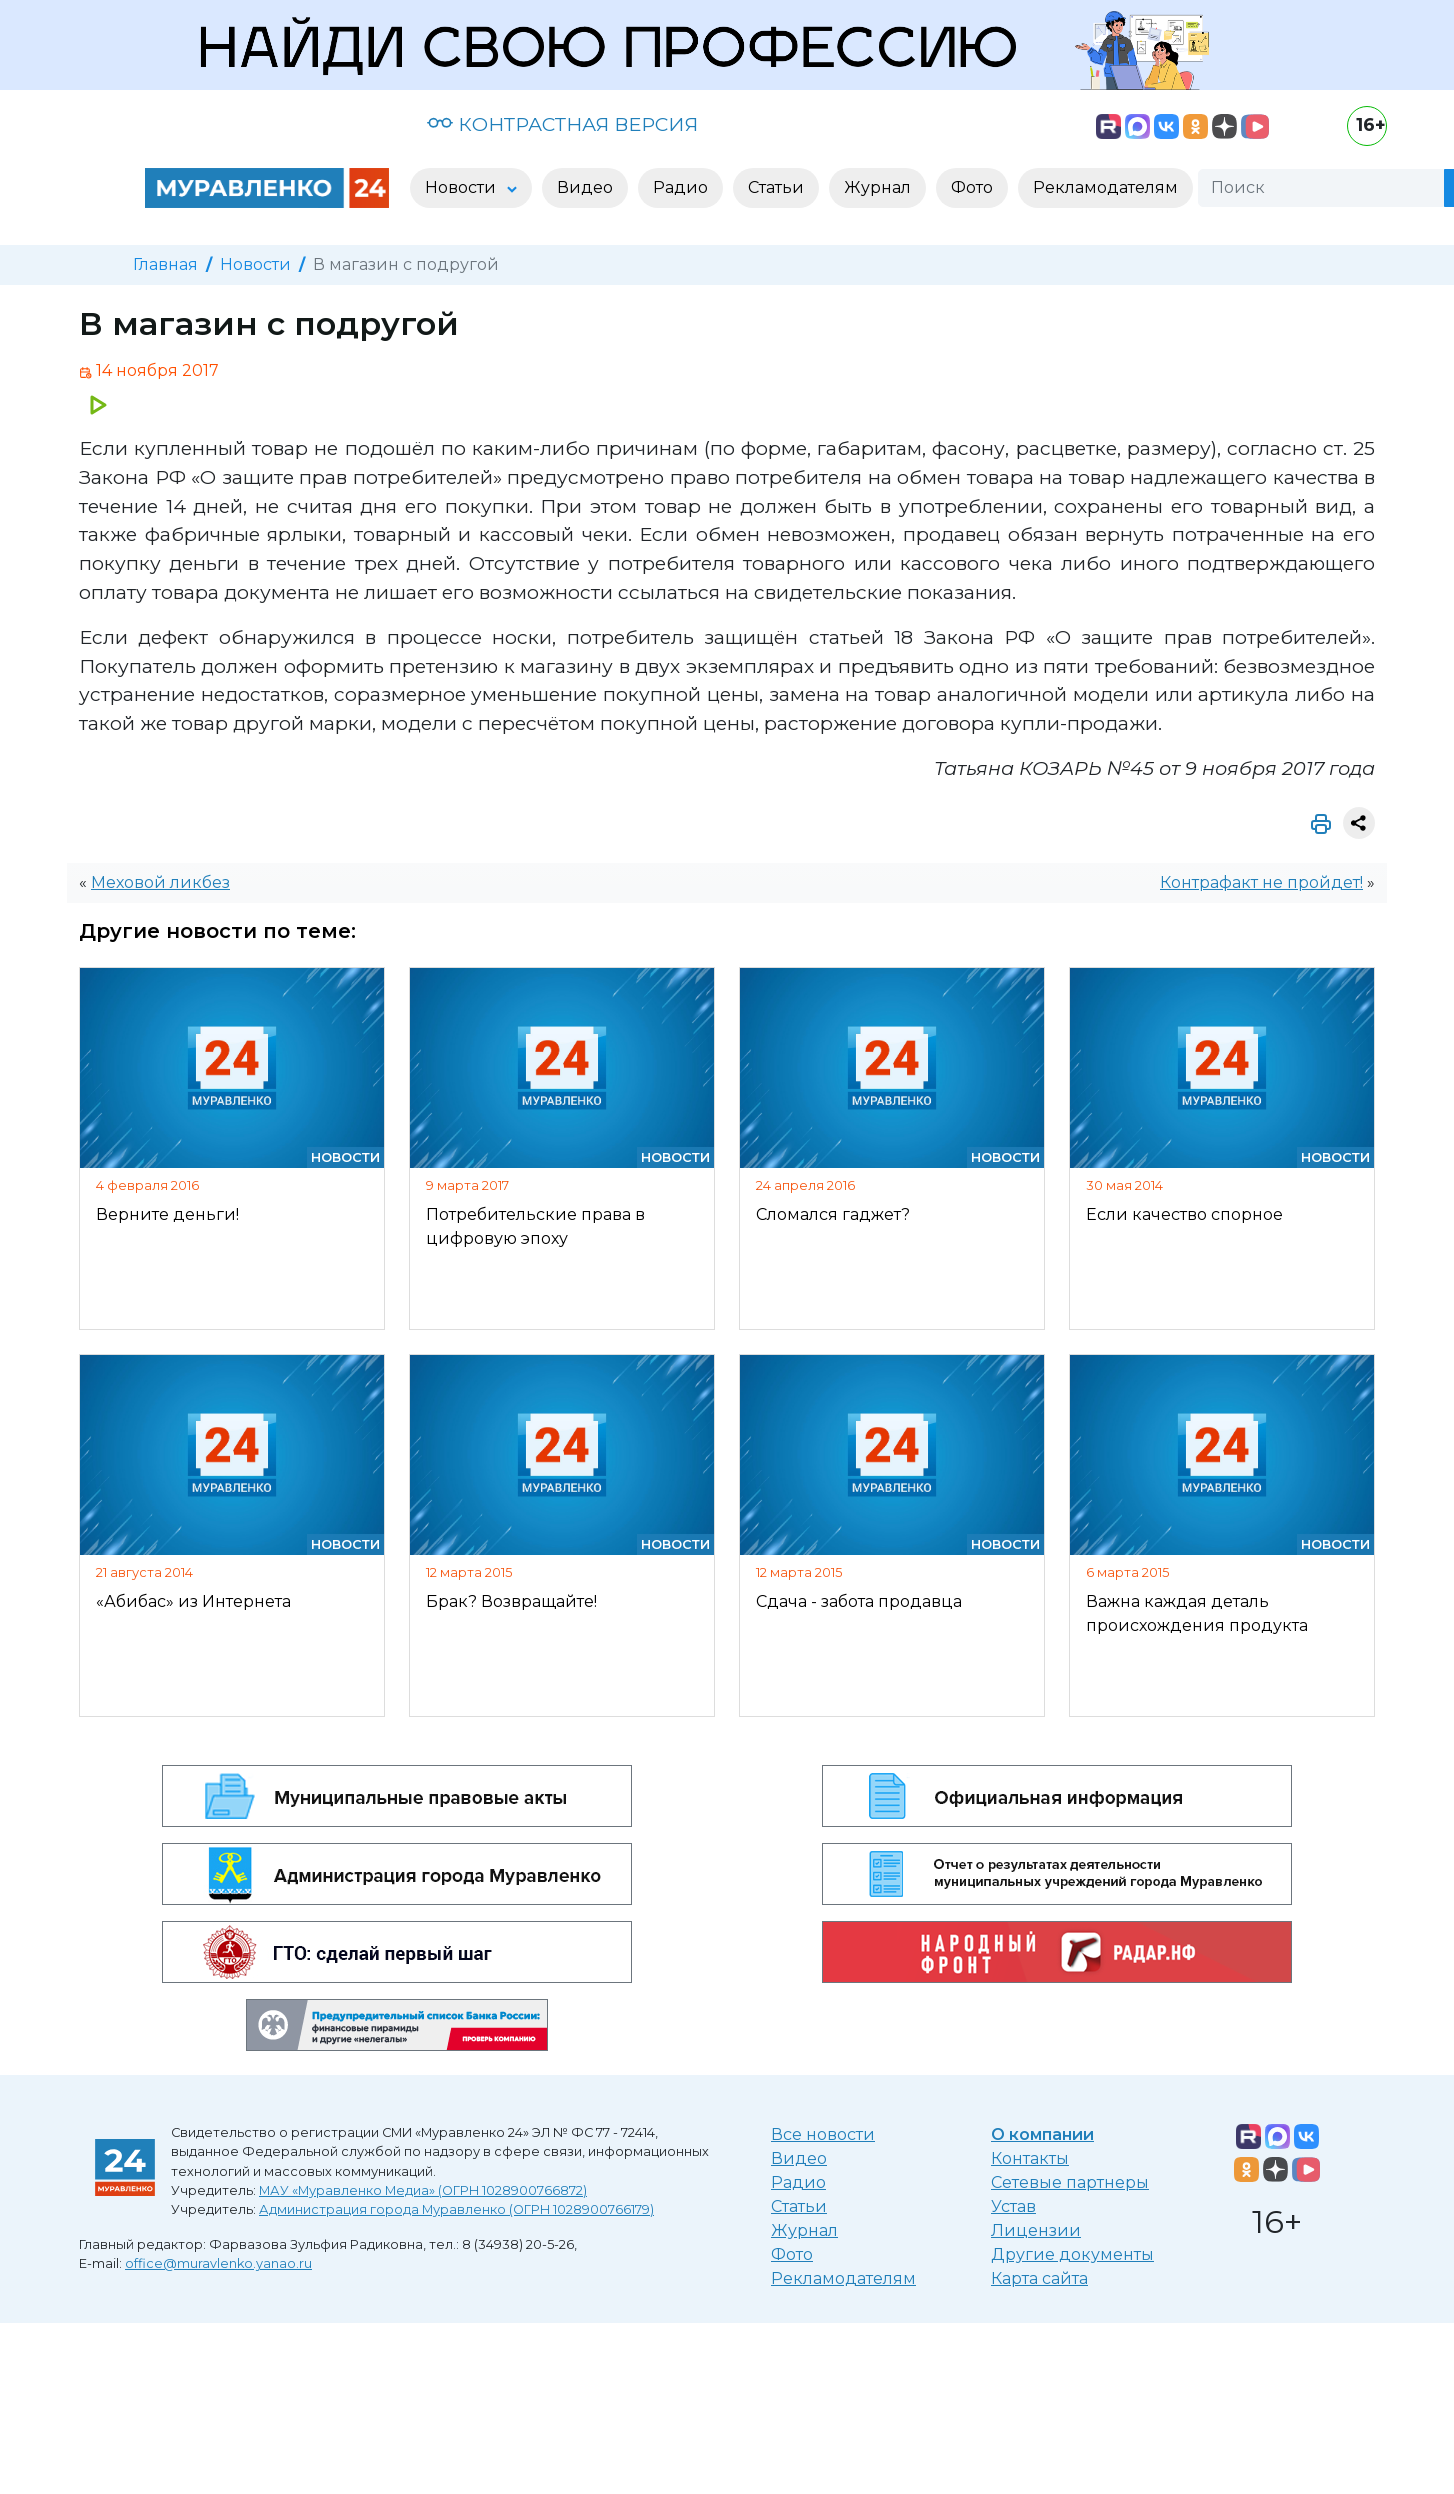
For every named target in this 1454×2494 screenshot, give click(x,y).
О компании (1042, 2134)
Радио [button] (680, 187)
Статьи (799, 2206)
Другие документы (1072, 2254)
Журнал (804, 2230)
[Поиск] (1321, 188)
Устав (1013, 2206)
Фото (792, 2254)
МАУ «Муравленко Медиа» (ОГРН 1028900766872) (423, 2190)
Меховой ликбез (160, 882)
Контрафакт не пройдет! (1261, 882)
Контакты (1030, 2158)
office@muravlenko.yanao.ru (218, 2263)
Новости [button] (462, 187)
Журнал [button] (877, 187)
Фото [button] (972, 187)
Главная (165, 264)
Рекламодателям (843, 2278)
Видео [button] (585, 187)
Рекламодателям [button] (1105, 187)
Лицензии (1036, 2230)
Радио (798, 2182)
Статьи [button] (776, 187)
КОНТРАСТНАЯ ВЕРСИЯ (562, 124)
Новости (255, 264)
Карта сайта (1039, 2278)
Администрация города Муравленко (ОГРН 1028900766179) (456, 2209)
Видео (799, 2158)
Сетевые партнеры (1070, 2182)
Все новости (823, 2134)
